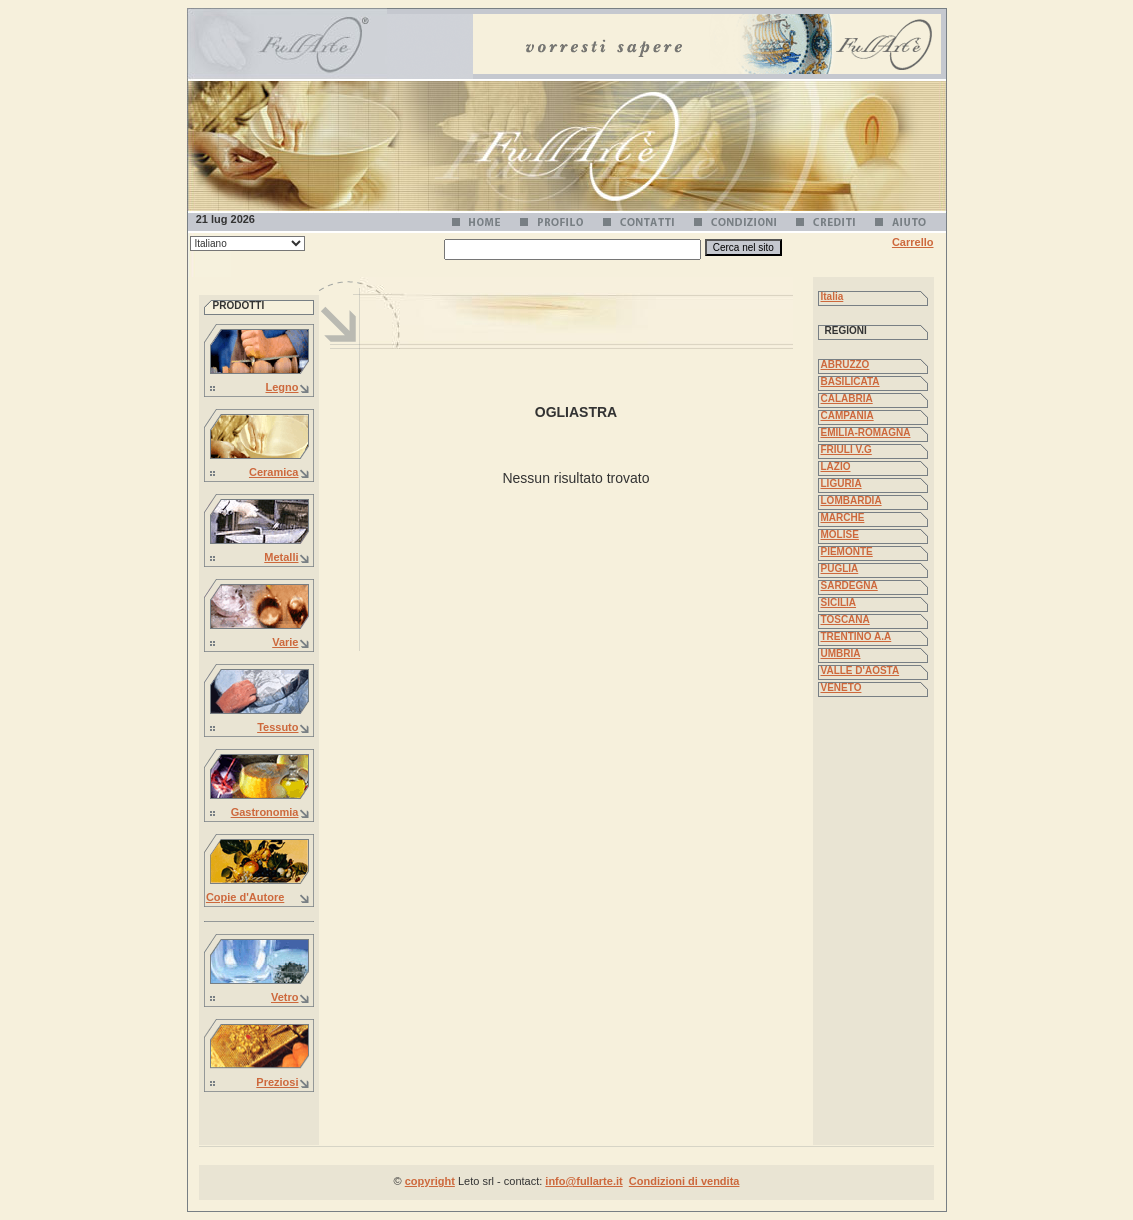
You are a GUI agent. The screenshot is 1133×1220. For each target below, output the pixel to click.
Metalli (281, 557)
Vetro (285, 997)
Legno (282, 387)
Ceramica (274, 472)
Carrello (913, 242)
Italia (832, 296)
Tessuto (277, 727)
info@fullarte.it (583, 1181)
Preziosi (277, 1082)
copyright (430, 1181)
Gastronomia (265, 812)
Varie (285, 642)
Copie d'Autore (245, 897)
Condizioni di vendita (684, 1181)
